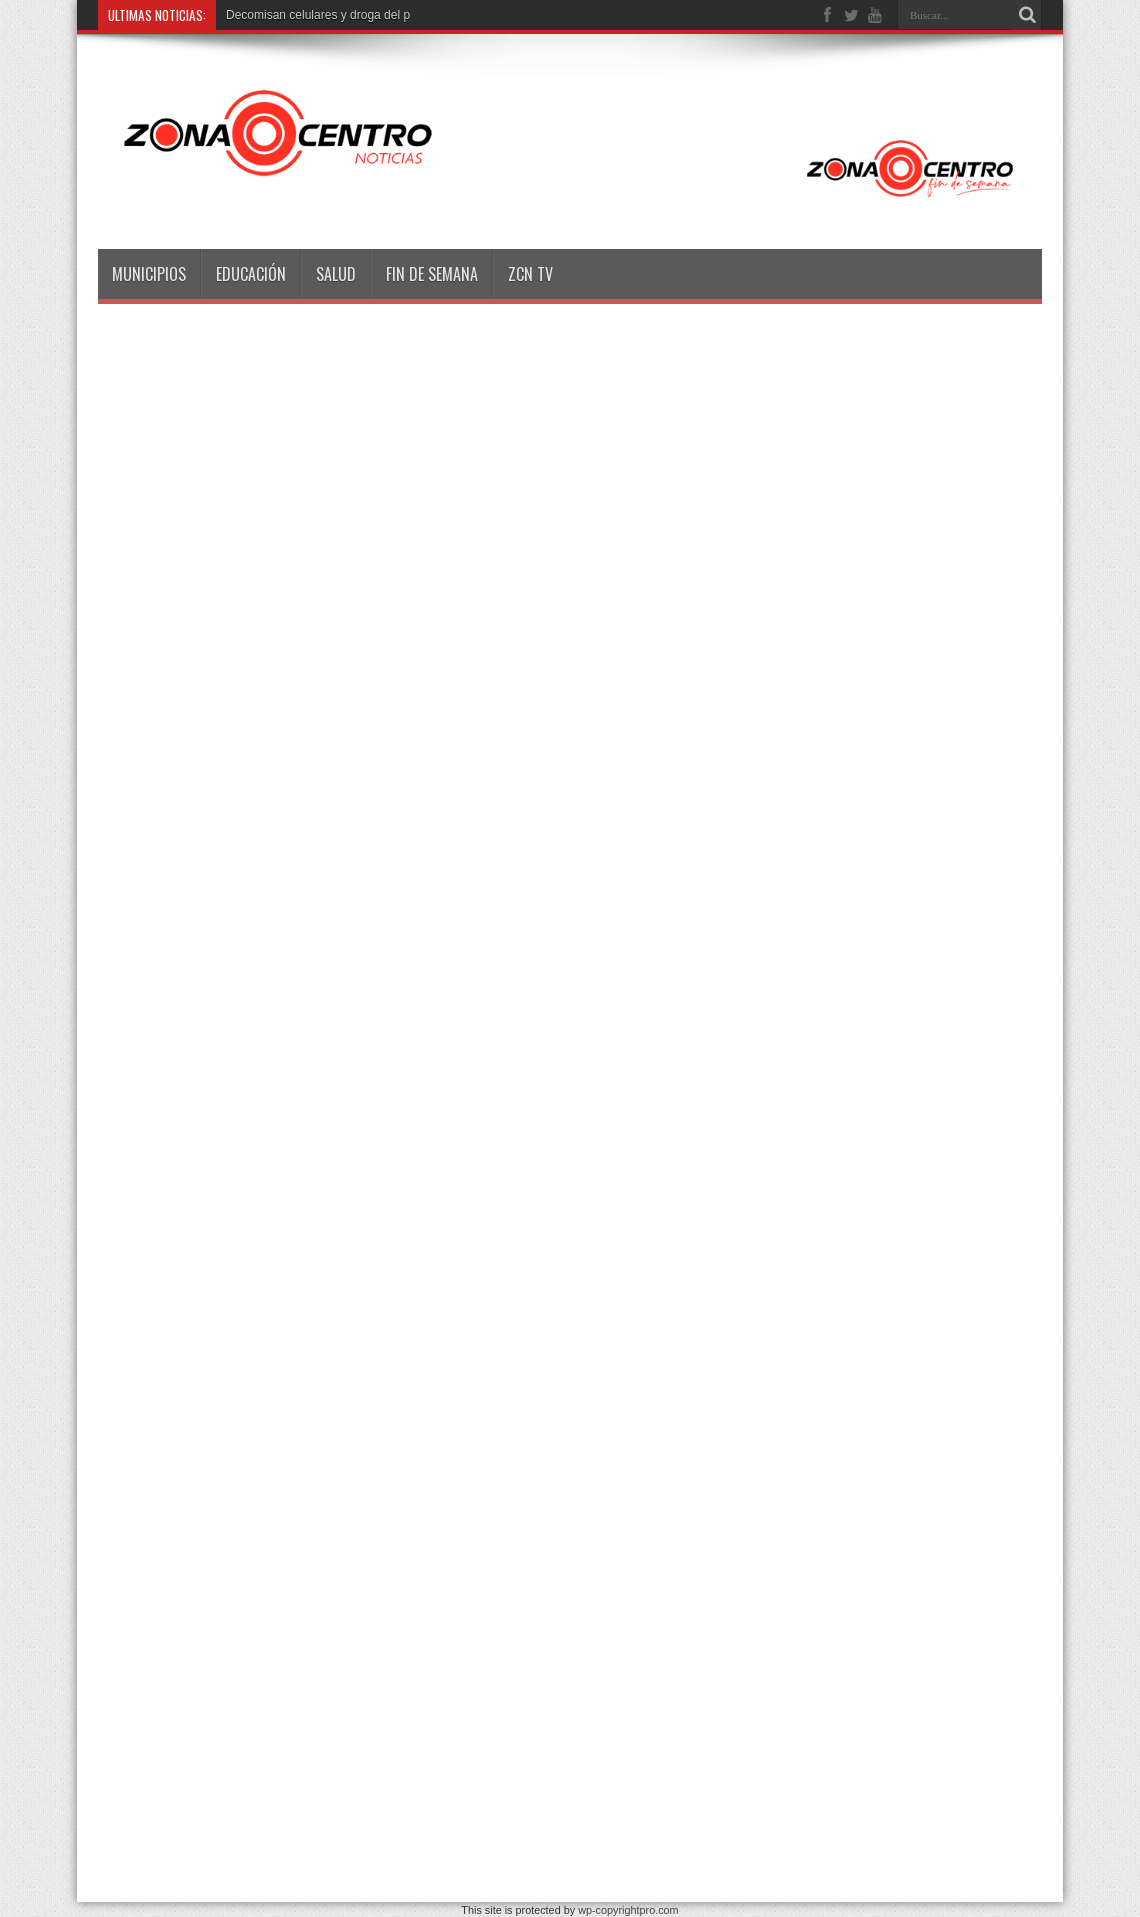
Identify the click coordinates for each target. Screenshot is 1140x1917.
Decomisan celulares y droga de (311, 15)
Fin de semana (432, 274)
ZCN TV (530, 274)
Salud (336, 274)
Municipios (149, 274)
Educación (251, 274)
